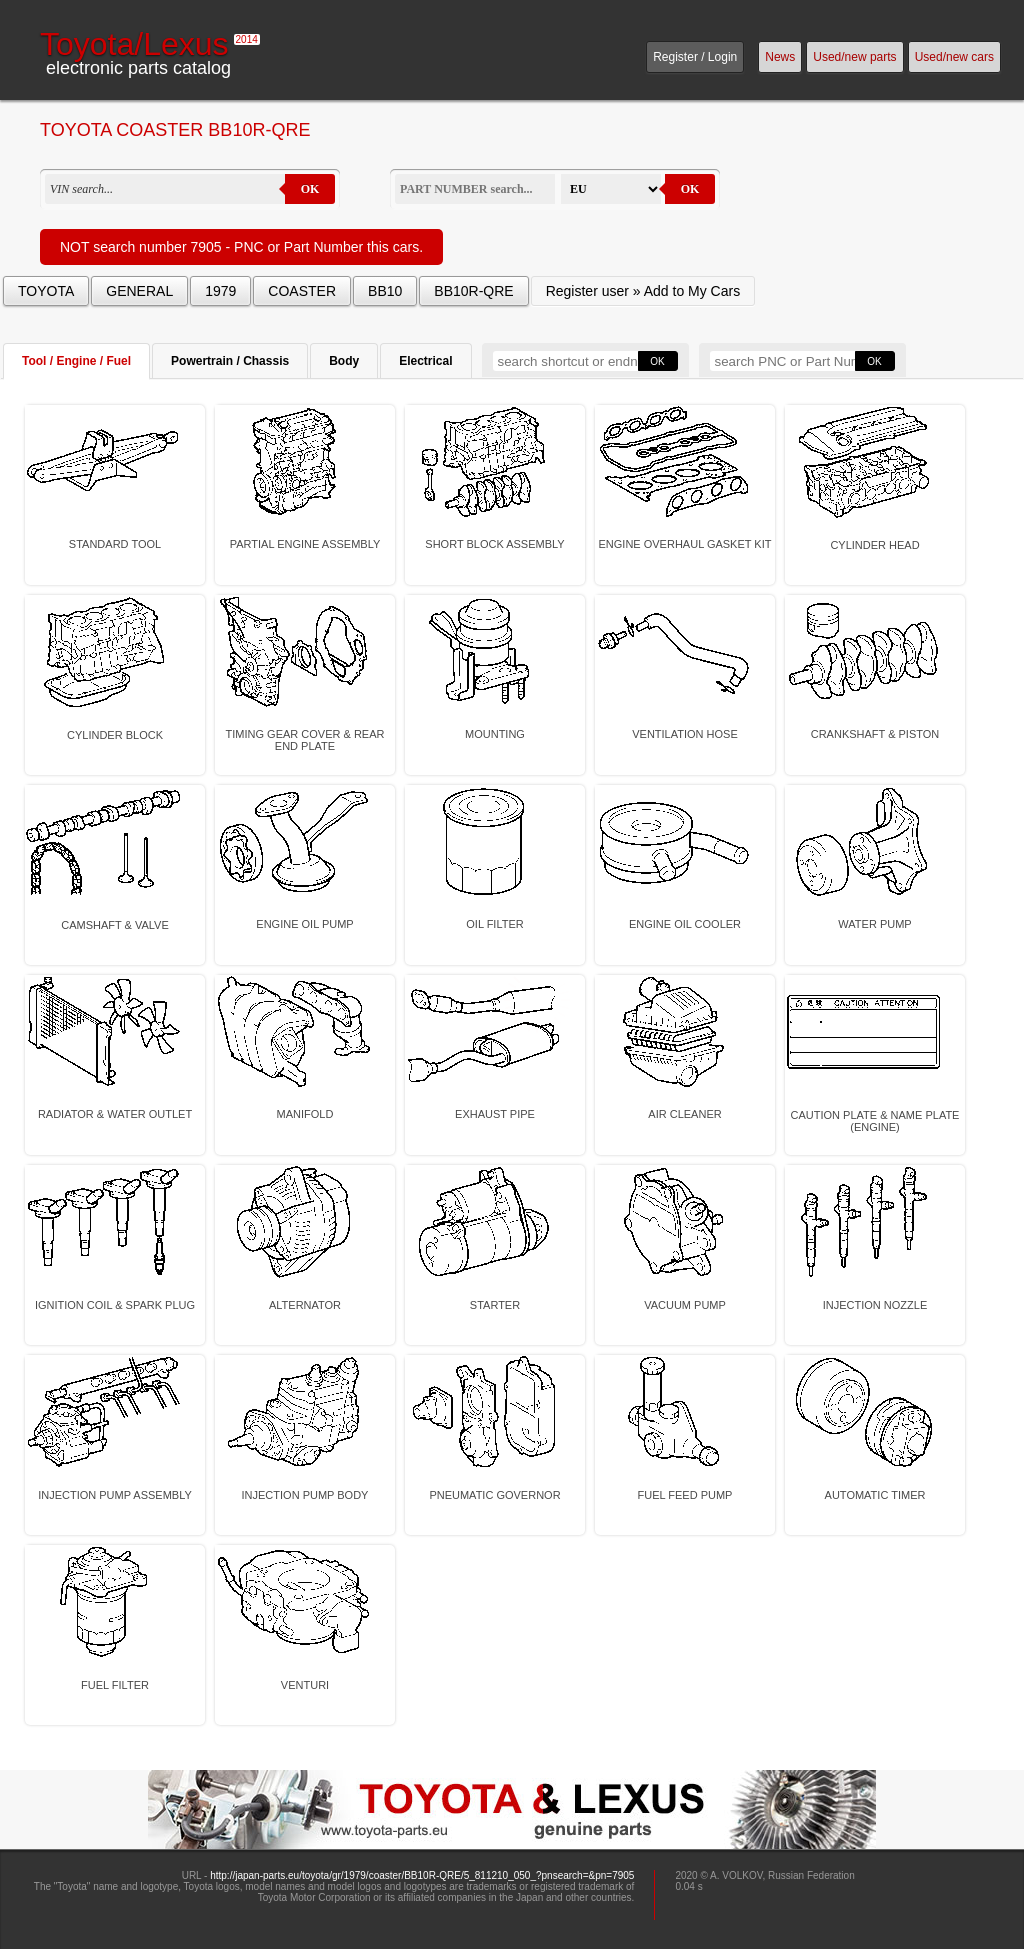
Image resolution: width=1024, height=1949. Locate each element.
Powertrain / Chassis (230, 361)
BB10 (385, 291)
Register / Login (695, 57)
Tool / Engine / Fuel (76, 361)
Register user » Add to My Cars (643, 291)
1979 (220, 291)
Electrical (425, 361)
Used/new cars (954, 57)
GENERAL (139, 291)
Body (344, 361)
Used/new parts (854, 57)
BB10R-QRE (473, 291)
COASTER (302, 291)
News (780, 57)
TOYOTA (46, 291)
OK (310, 189)
